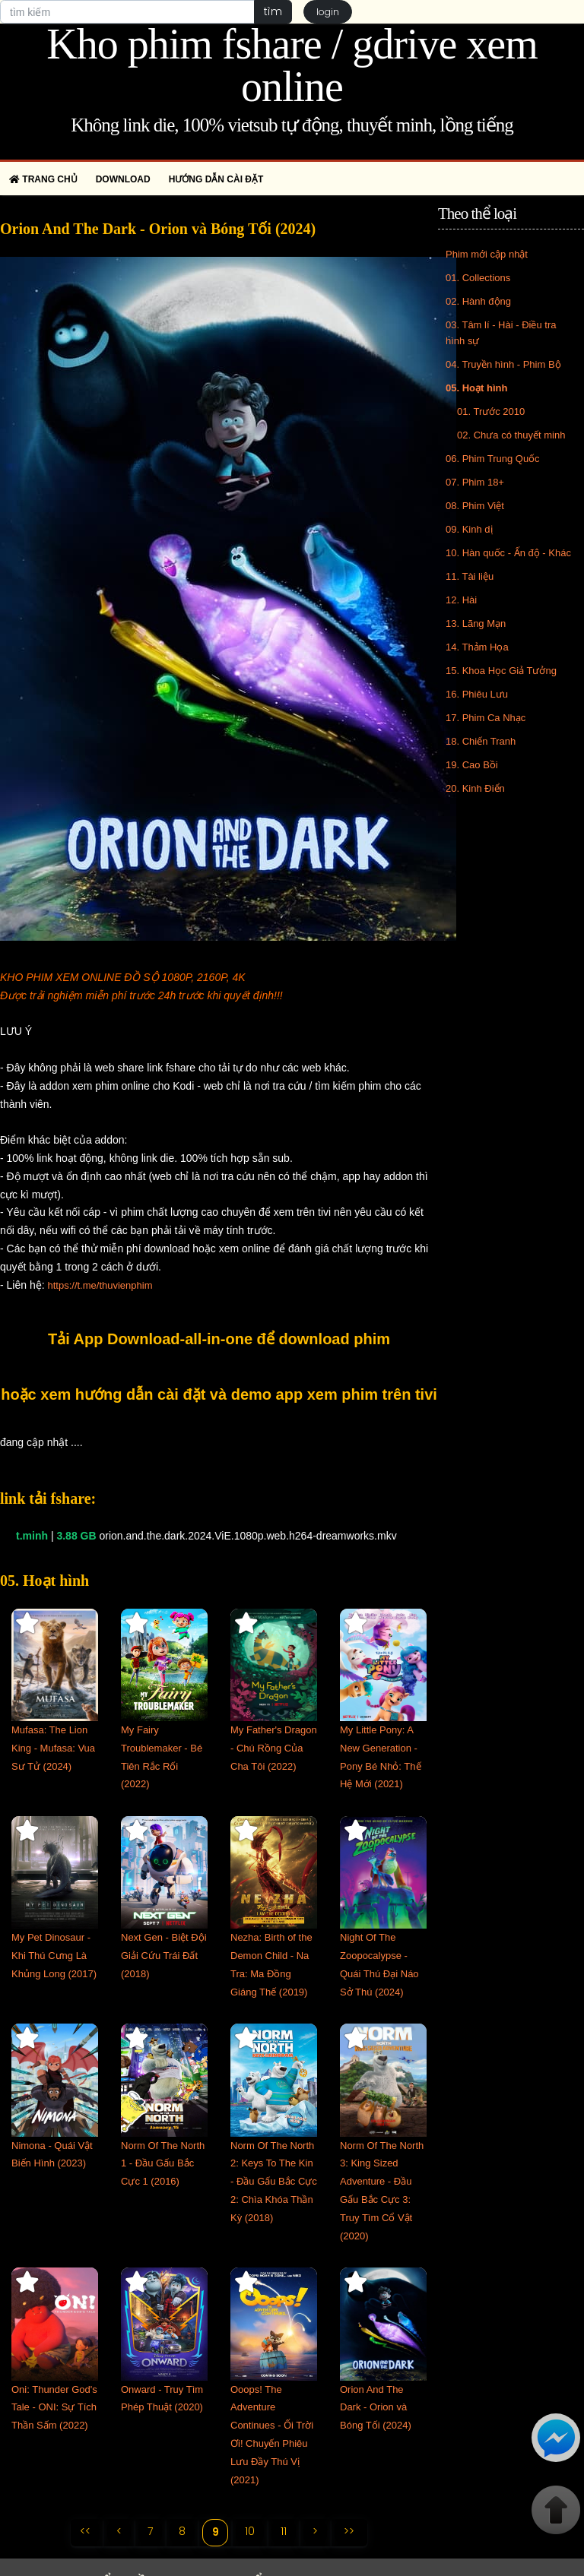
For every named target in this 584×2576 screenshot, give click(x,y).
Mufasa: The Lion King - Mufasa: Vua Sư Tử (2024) (53, 1748)
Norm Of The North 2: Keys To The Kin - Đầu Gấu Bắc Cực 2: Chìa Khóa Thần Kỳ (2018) (273, 2181)
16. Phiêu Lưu (477, 694)
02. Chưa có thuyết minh (511, 435)
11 (284, 2531)
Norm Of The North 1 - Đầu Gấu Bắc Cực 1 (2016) (163, 2164)
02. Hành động (478, 301)
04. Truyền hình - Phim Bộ (503, 364)
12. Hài (461, 600)
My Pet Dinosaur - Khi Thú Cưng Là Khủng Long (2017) (54, 1955)
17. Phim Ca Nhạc (485, 717)
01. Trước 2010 (491, 411)
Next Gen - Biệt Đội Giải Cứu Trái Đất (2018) (164, 1955)
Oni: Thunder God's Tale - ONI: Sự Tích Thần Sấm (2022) (54, 2408)
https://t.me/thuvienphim (99, 1285)
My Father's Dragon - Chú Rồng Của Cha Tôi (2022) (273, 1748)
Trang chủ (43, 179)
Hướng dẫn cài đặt (216, 179)
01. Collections (478, 277)
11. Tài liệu (470, 576)
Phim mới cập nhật (487, 254)
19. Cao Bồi (472, 765)
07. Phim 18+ (475, 482)
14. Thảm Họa (477, 647)
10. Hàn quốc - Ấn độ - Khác (508, 553)
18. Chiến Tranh (481, 741)
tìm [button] (272, 11)
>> (349, 2531)
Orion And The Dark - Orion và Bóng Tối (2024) (375, 2408)
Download (123, 179)
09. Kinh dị (469, 529)
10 (251, 2531)
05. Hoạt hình (476, 388)
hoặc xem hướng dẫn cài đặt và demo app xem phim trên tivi (219, 1394)
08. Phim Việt (475, 505)
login (327, 11)
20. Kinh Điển (475, 788)
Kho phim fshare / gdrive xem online (291, 65)
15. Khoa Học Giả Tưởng (501, 670)
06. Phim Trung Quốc (493, 458)
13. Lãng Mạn (476, 623)
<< (85, 2531)
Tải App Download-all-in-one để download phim (219, 1339)
